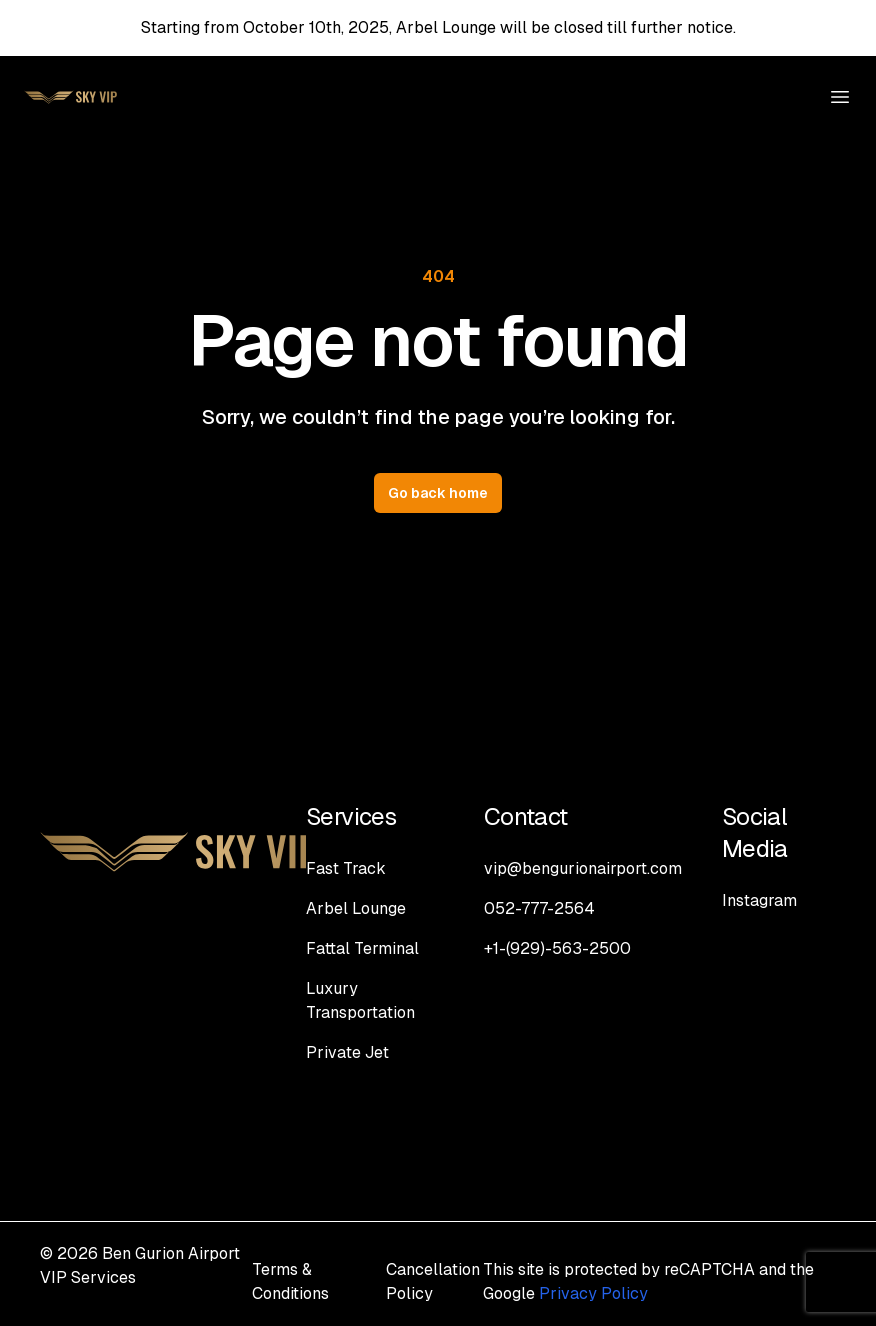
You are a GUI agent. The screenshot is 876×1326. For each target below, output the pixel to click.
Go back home (438, 493)
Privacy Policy (593, 1293)
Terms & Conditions (290, 1281)
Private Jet (347, 1052)
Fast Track (346, 868)
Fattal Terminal (362, 948)
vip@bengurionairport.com (583, 868)
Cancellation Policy (433, 1281)
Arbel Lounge (356, 908)
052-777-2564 (539, 908)
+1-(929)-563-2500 (557, 948)
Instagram (759, 900)
